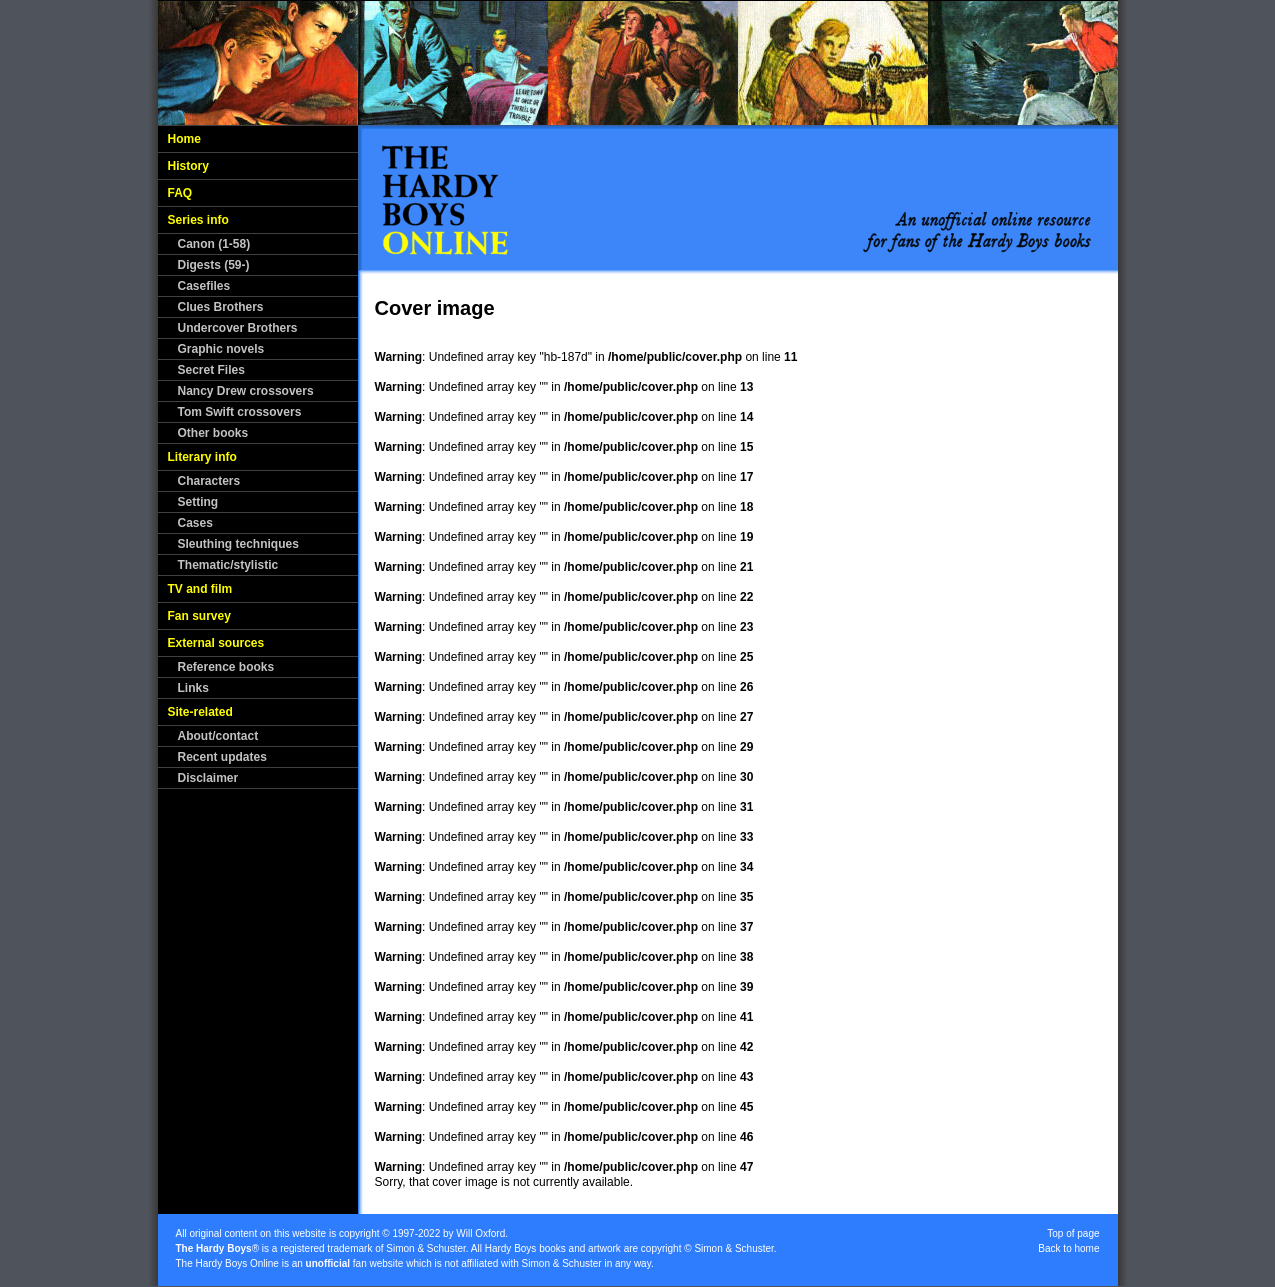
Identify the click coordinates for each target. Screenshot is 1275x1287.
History (188, 166)
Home (184, 139)
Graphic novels (221, 349)
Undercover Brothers (238, 328)
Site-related (200, 712)
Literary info (202, 457)
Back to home (1068, 1248)
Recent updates (222, 757)
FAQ (180, 193)
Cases (195, 523)
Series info (198, 220)
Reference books (226, 667)
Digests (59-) (214, 265)
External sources (216, 643)
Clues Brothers (221, 307)
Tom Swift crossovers (240, 412)
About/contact (218, 736)
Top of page (1073, 1233)
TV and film (200, 589)
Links (193, 688)
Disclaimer (208, 778)
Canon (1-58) (214, 244)
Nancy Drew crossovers (246, 391)
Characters (209, 481)
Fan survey (199, 616)
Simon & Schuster (425, 1248)
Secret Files (211, 370)
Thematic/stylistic (228, 565)
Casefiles (204, 286)
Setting (198, 502)
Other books (213, 433)
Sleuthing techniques (238, 544)
